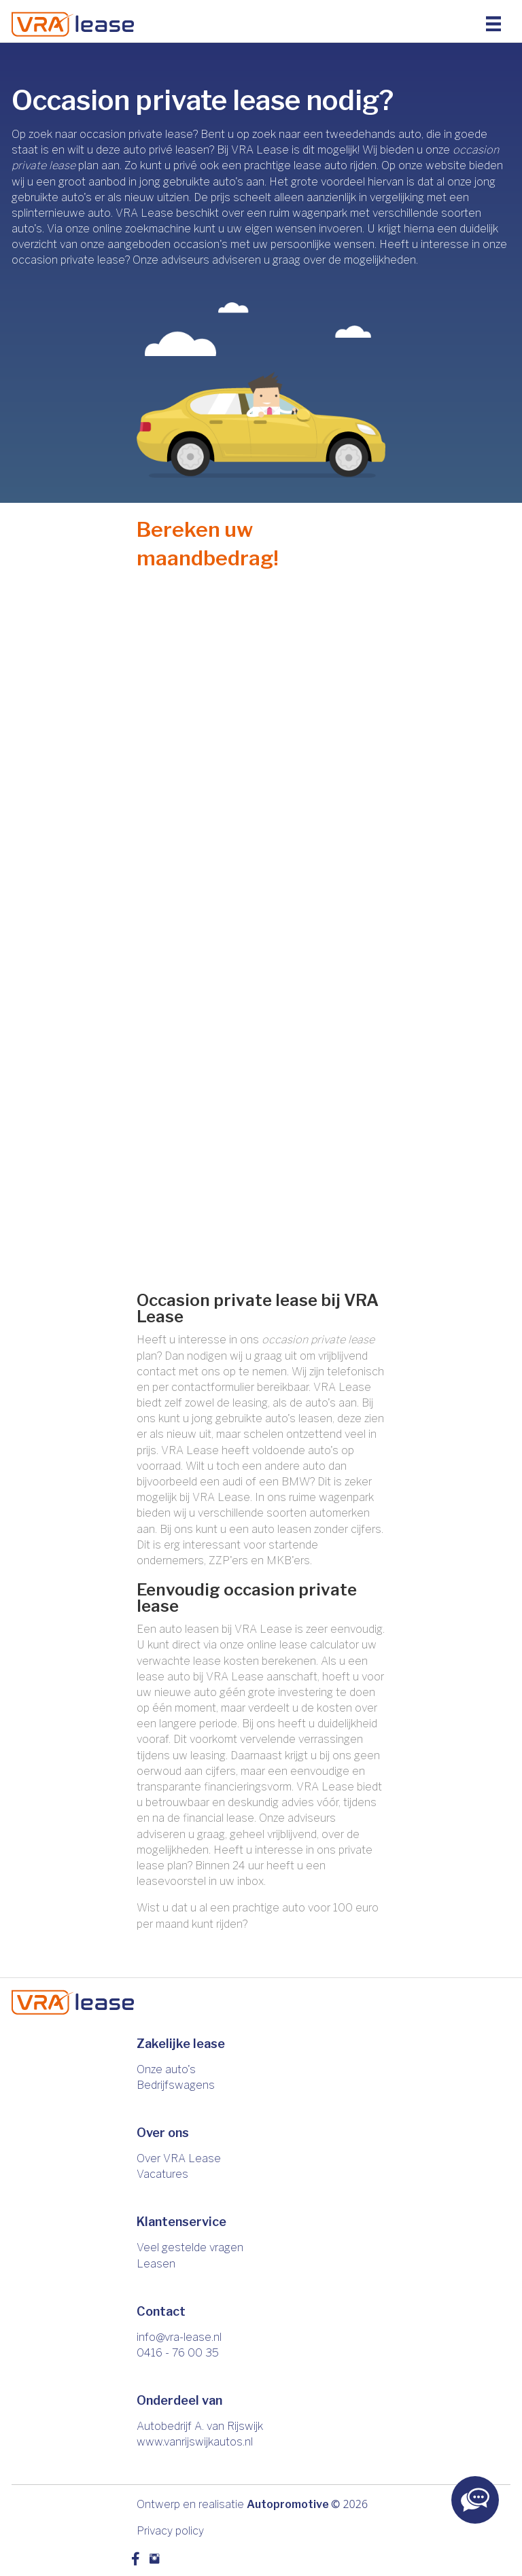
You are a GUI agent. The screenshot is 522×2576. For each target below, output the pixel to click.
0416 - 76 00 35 (178, 2352)
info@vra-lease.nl (179, 2337)
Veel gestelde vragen (190, 2247)
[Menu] (493, 23)
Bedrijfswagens (176, 2085)
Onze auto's (166, 2069)
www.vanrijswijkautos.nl (195, 2441)
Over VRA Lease (179, 2158)
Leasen (156, 2263)
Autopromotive (288, 2504)
